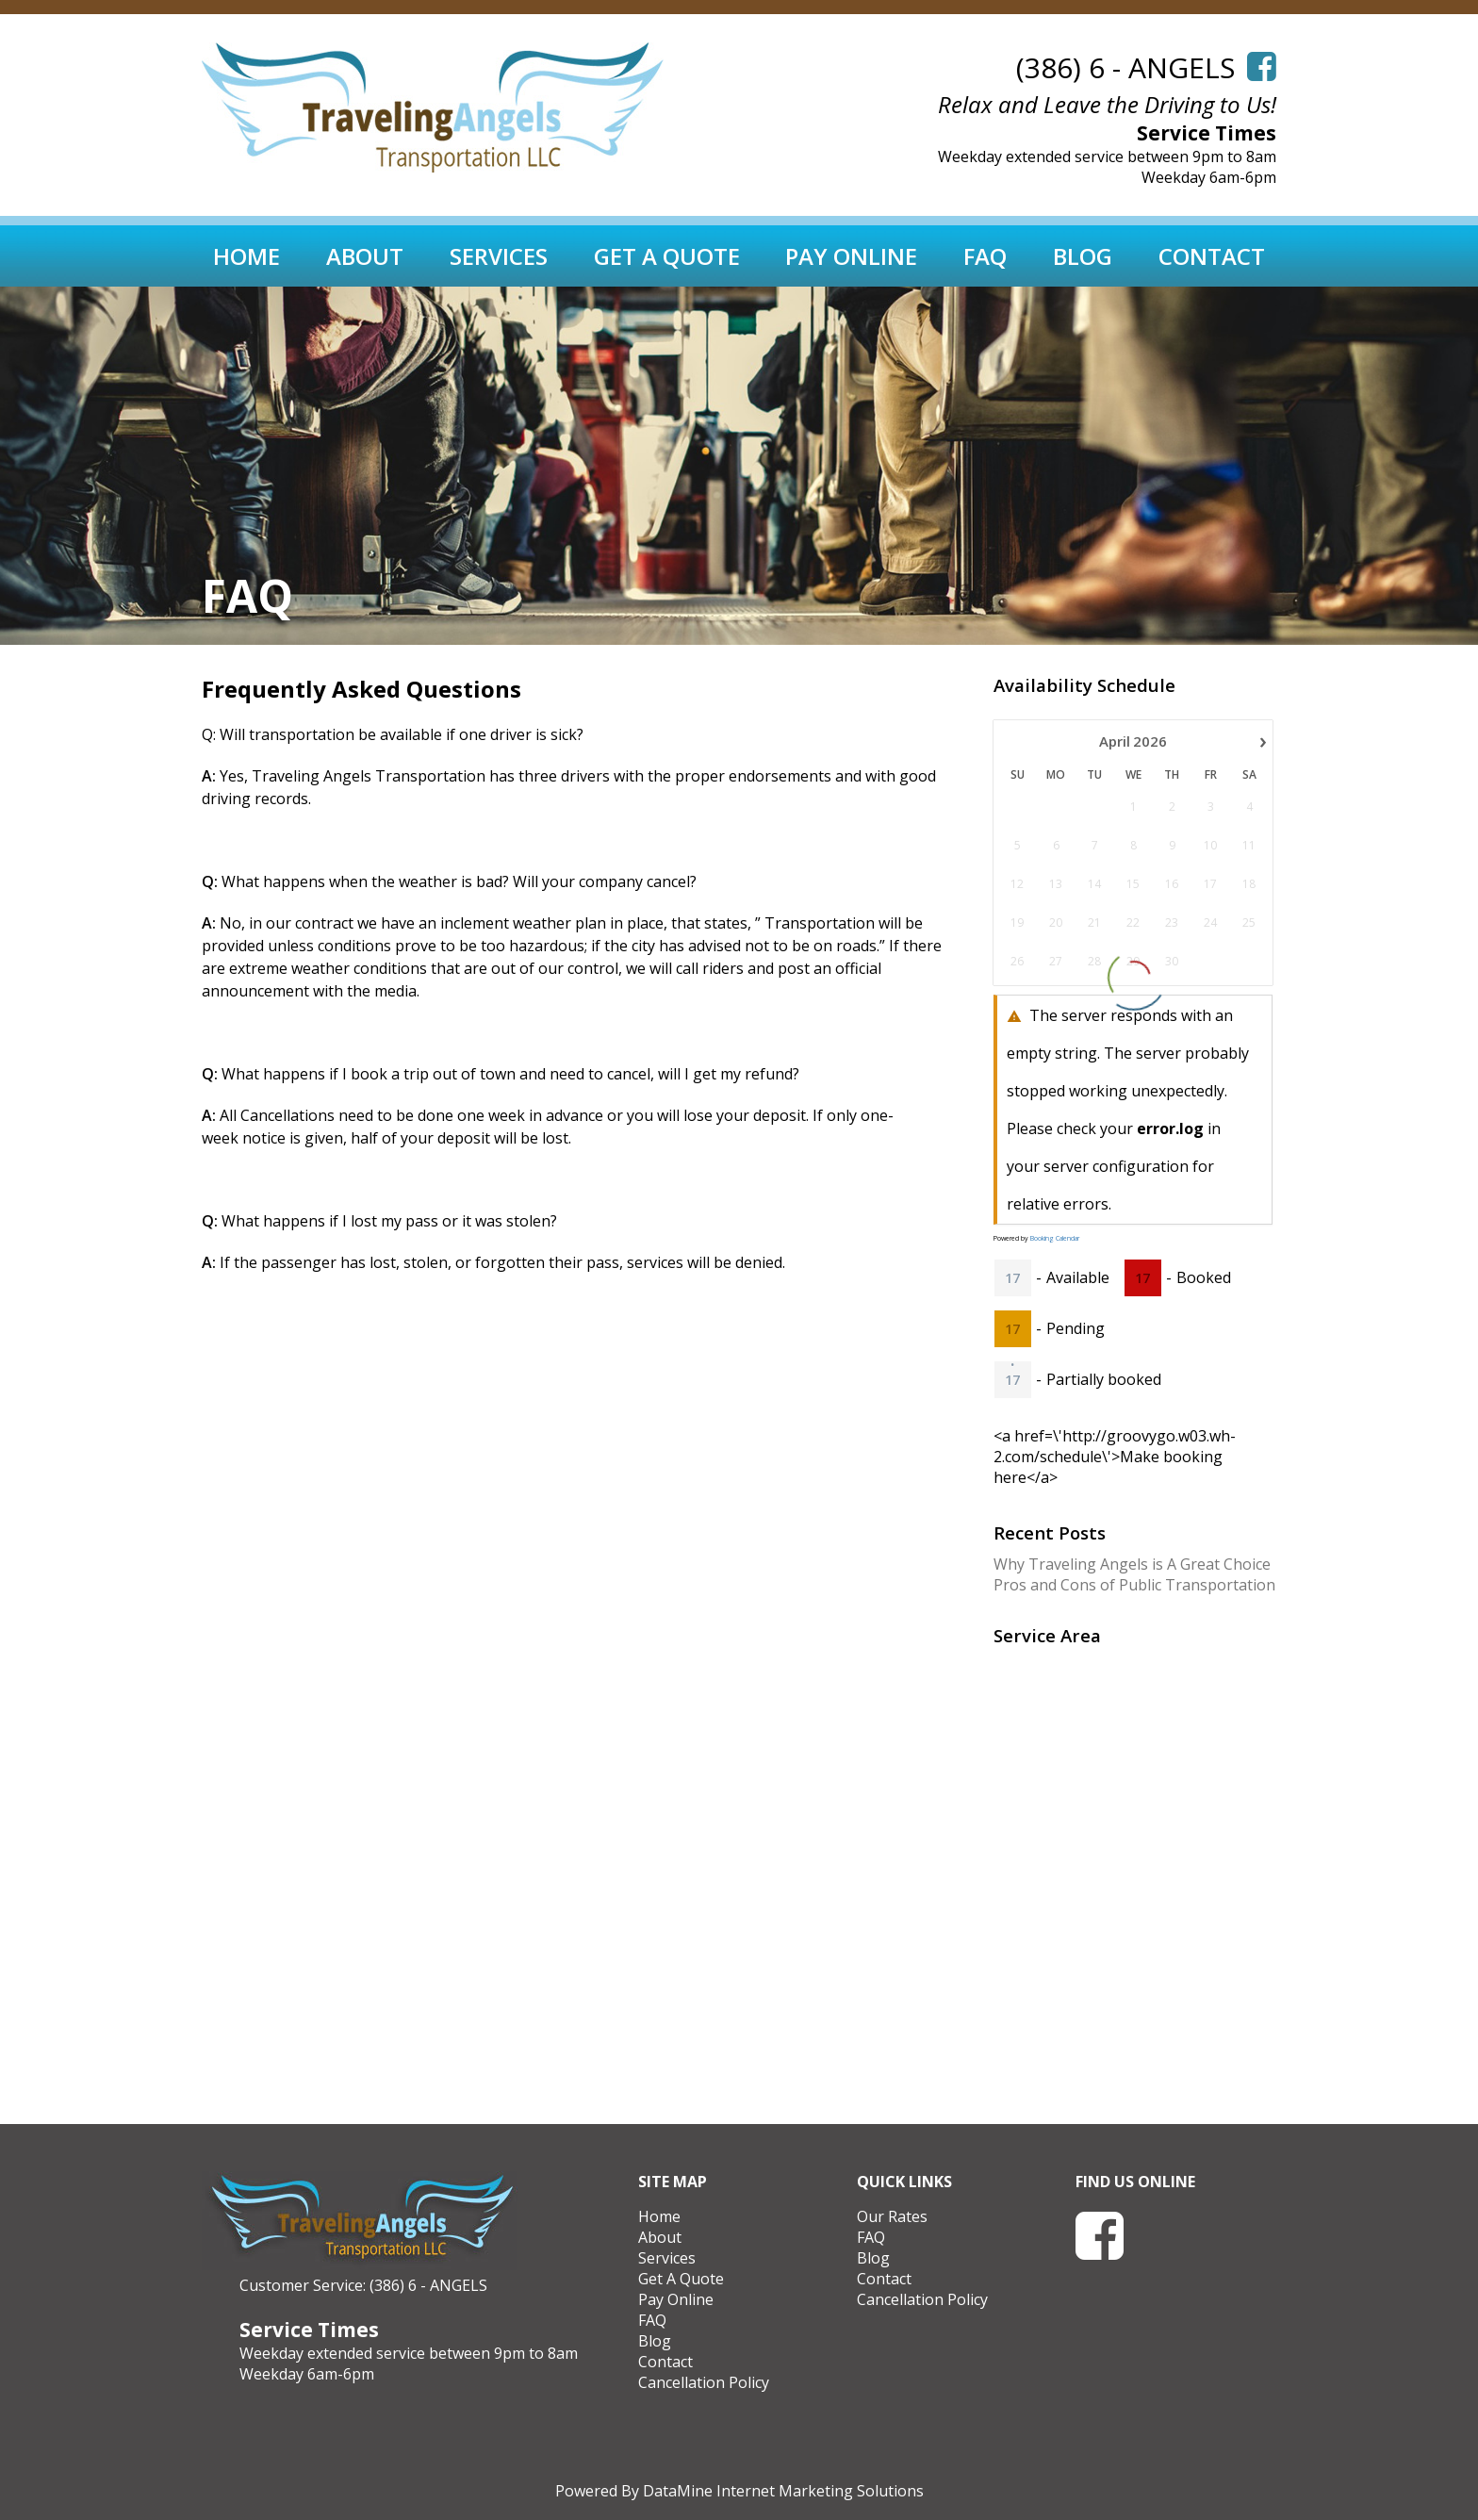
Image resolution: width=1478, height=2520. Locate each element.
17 (1012, 1278)
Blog (1082, 256)
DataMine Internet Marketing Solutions (783, 2490)
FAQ (985, 256)
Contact (1211, 256)
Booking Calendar (1054, 1238)
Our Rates (892, 2216)
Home (246, 256)
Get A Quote (667, 256)
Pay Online (851, 256)
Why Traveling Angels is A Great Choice (1132, 1564)
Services (499, 256)
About (364, 256)
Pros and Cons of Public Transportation (1134, 1584)
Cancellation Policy (703, 2382)
